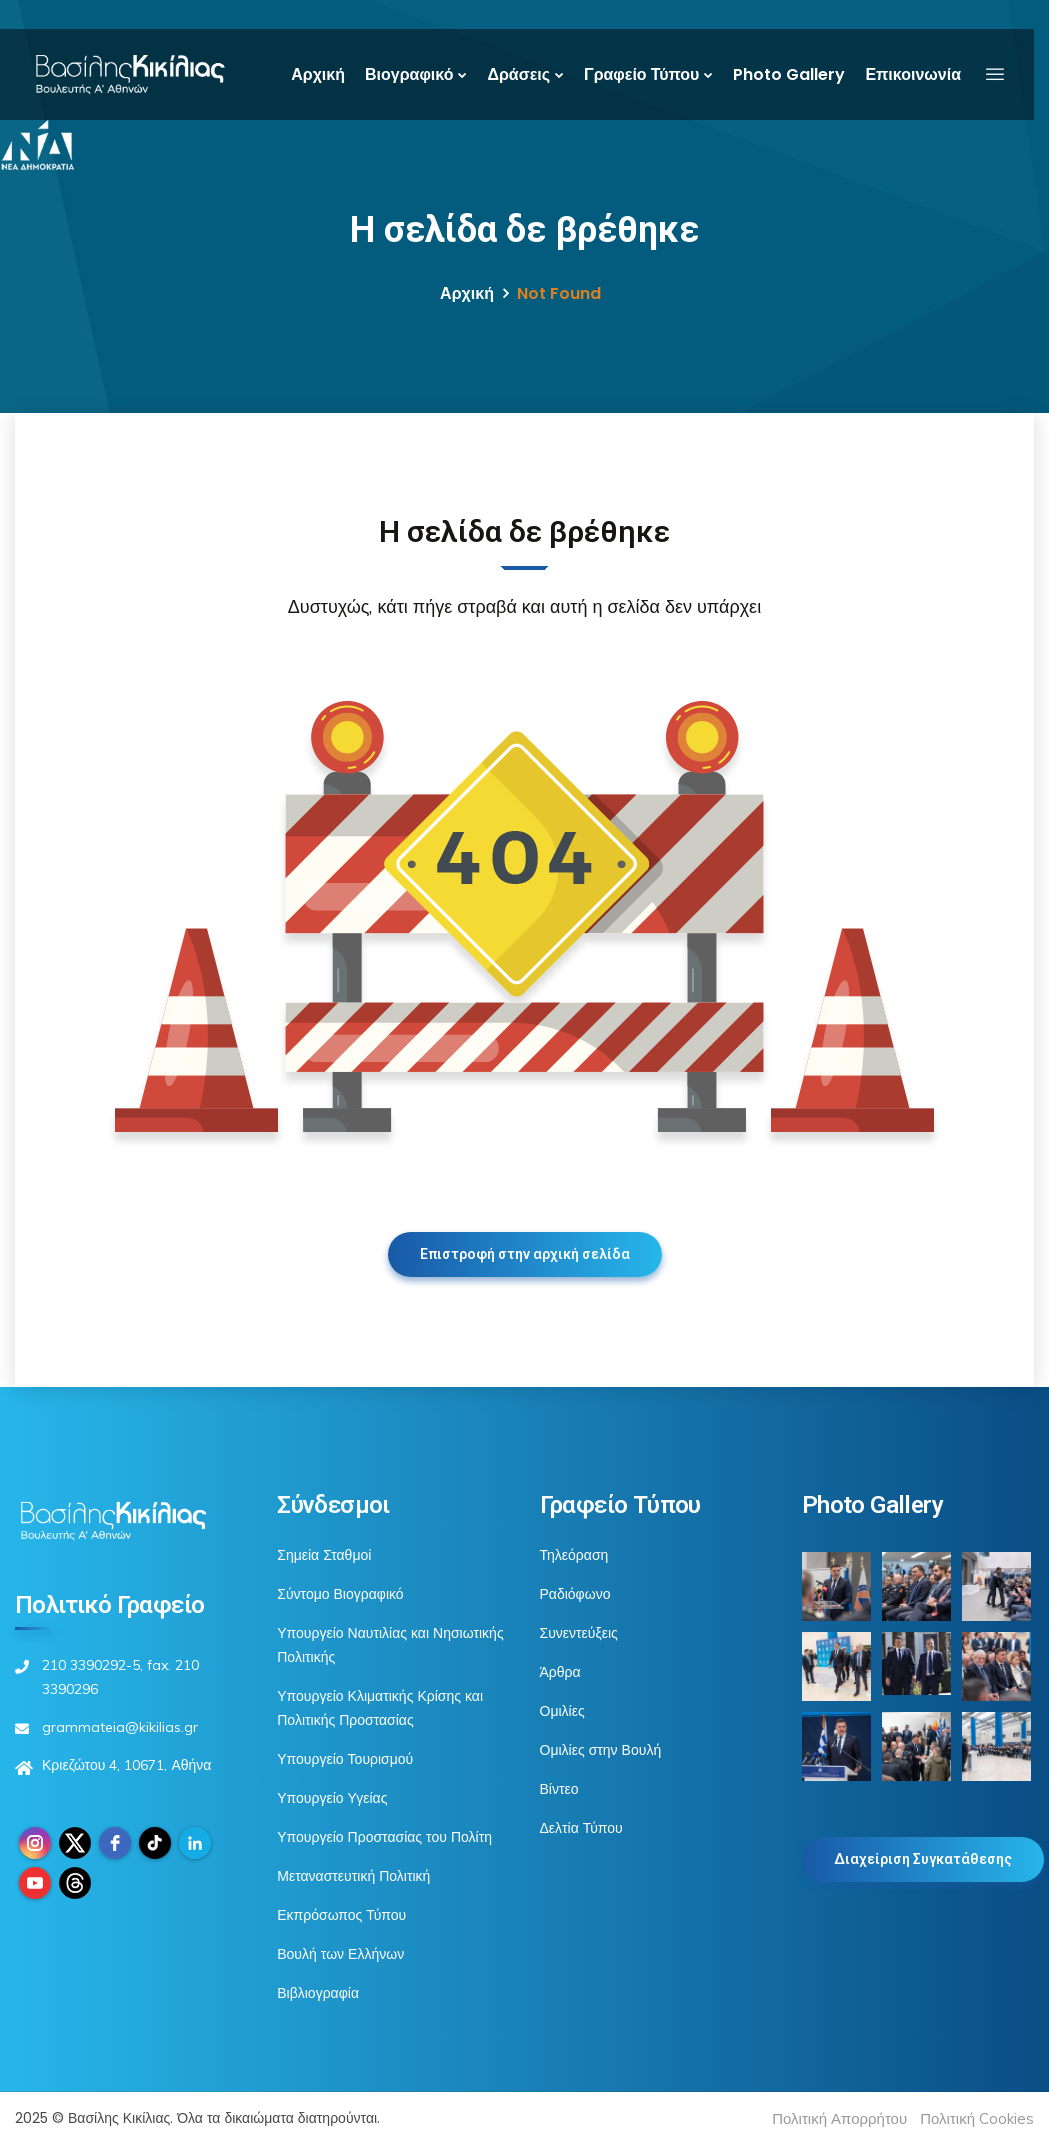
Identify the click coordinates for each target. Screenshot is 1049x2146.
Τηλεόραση (574, 1555)
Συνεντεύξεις (579, 1633)
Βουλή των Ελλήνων (340, 1954)
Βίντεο (559, 1789)
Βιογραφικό (409, 74)
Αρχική (318, 74)
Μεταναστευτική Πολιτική (353, 1876)
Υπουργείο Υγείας (332, 1798)
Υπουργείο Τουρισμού (345, 1759)
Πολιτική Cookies (977, 2118)
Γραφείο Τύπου (641, 74)
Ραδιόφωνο (575, 1594)
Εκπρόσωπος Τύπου (341, 1915)
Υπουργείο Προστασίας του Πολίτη (384, 1837)
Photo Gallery (789, 74)
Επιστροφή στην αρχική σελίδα (525, 1254)
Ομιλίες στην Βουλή (601, 1750)
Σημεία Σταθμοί (324, 1555)
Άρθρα (560, 1672)
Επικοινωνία (913, 74)
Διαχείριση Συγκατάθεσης (923, 1859)
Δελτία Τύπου (581, 1828)
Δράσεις (518, 74)
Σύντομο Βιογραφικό (340, 1594)
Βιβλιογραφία (318, 1993)
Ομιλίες (562, 1711)
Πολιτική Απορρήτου (839, 2118)
